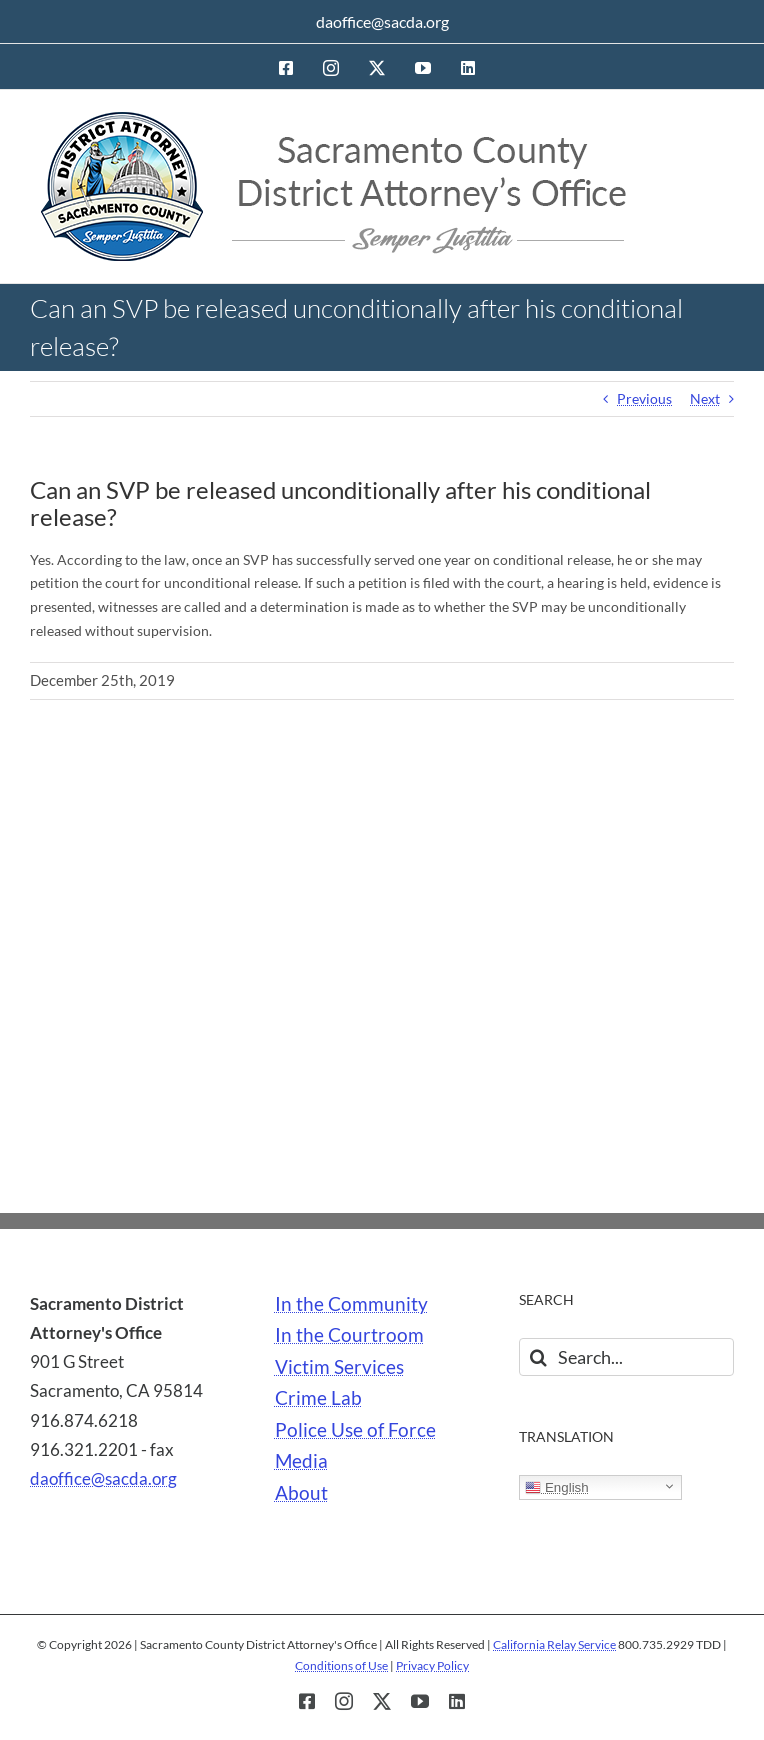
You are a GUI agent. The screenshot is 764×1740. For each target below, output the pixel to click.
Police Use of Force (355, 1430)
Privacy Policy (432, 1665)
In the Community (351, 1304)
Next (705, 398)
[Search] (538, 1357)
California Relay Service (554, 1644)
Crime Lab (318, 1398)
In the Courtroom (349, 1335)
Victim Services (339, 1367)
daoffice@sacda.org (382, 21)
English (556, 1488)
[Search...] (626, 1357)
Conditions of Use (341, 1665)
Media (301, 1461)
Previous (644, 398)
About (301, 1493)
